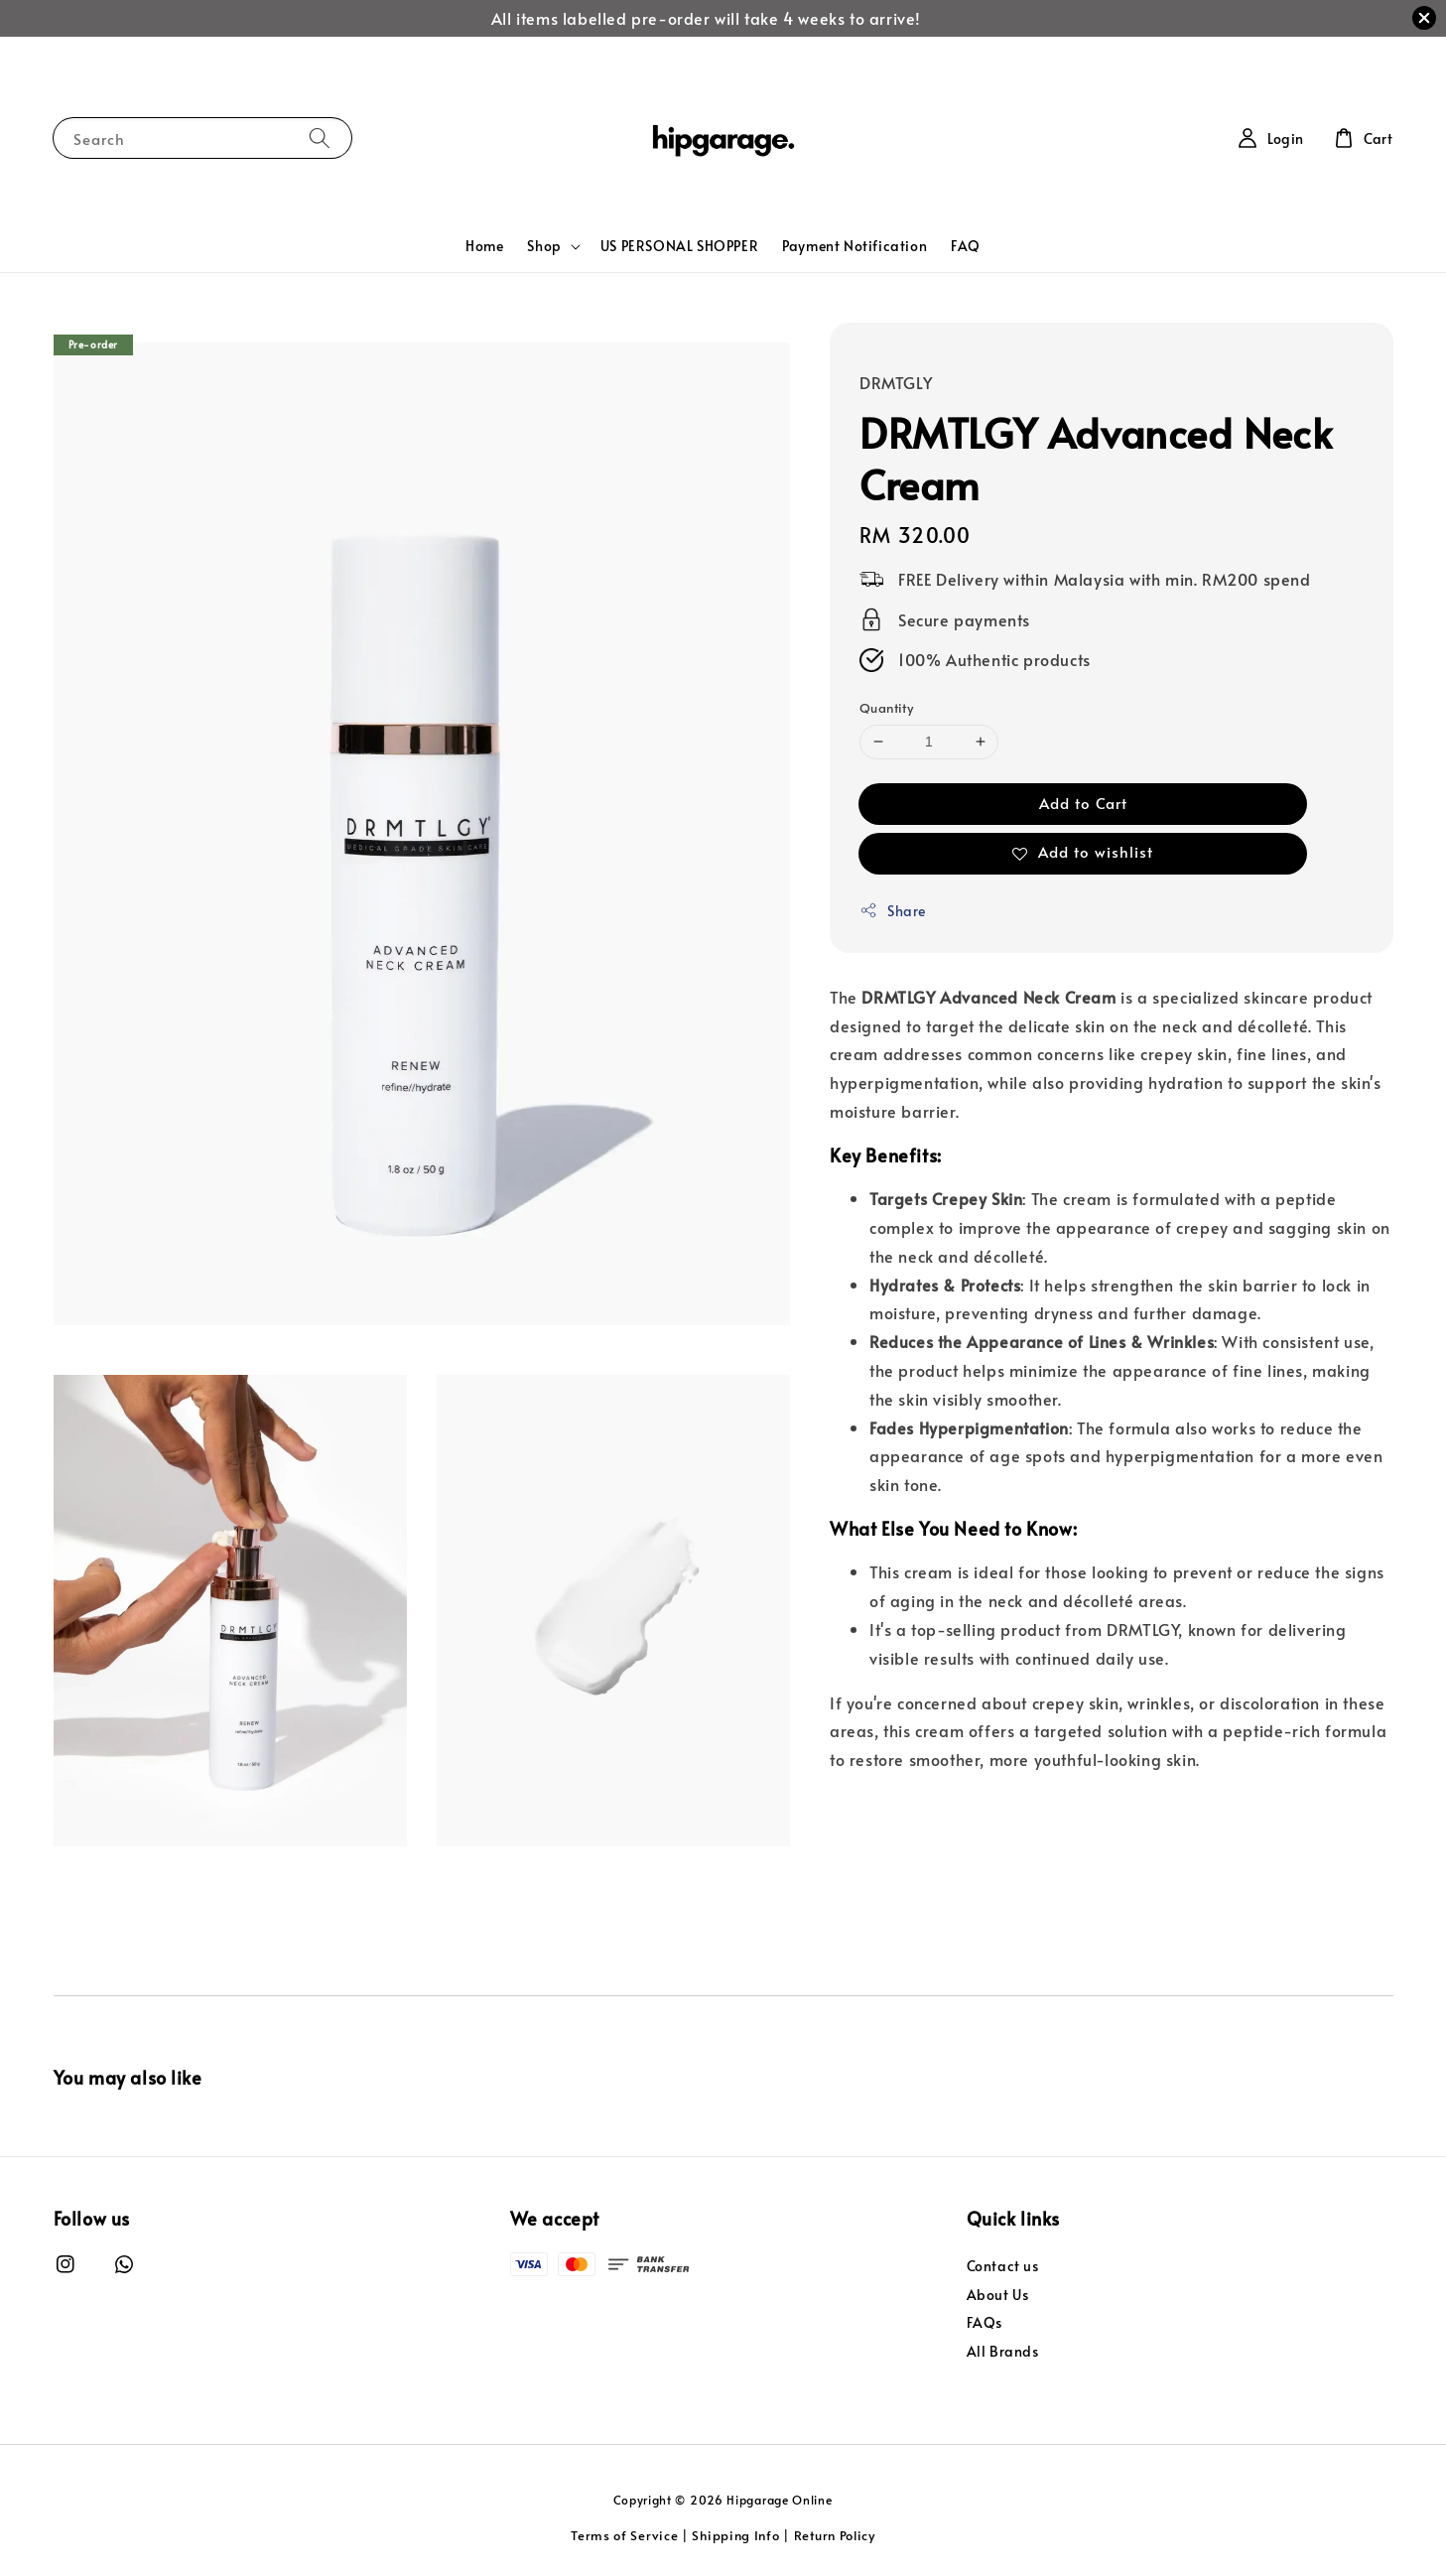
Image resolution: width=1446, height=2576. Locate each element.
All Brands (1003, 2351)
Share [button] (892, 910)
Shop (544, 246)
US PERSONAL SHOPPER (679, 245)
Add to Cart (1083, 802)
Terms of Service (624, 2535)
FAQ (966, 245)
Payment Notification (854, 245)
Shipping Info (735, 2535)
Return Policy (834, 2535)
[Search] (319, 137)
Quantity (886, 708)
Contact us (1003, 2266)
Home (484, 245)
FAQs (984, 2322)
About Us (998, 2294)
